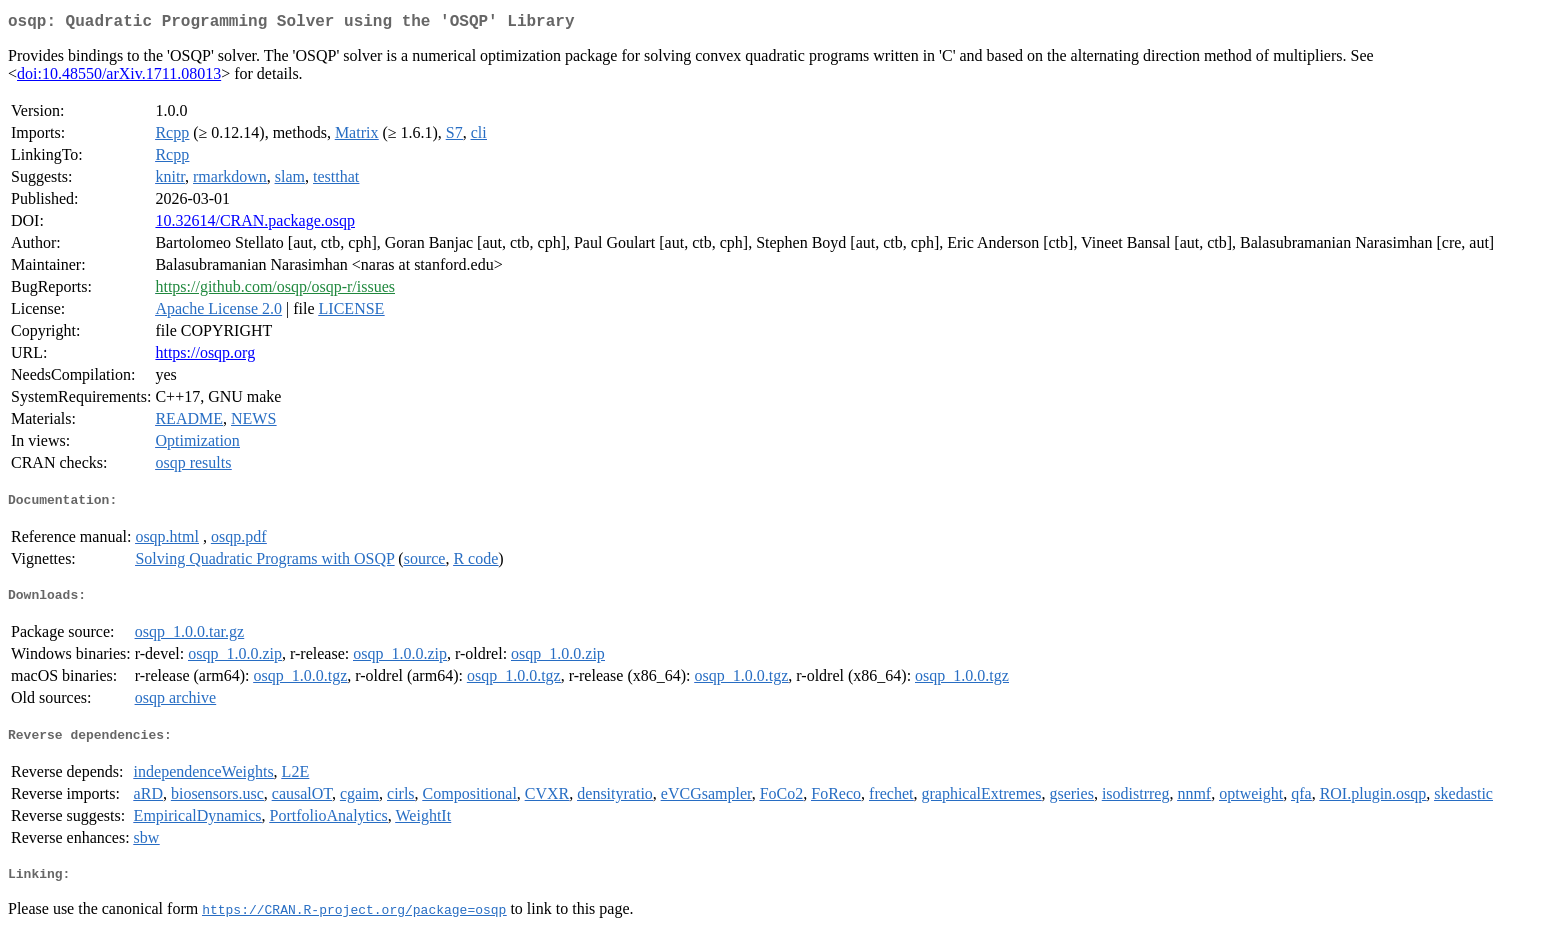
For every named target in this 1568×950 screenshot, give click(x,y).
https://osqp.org (205, 356)
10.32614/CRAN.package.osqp (255, 224)
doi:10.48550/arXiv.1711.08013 (119, 77)
